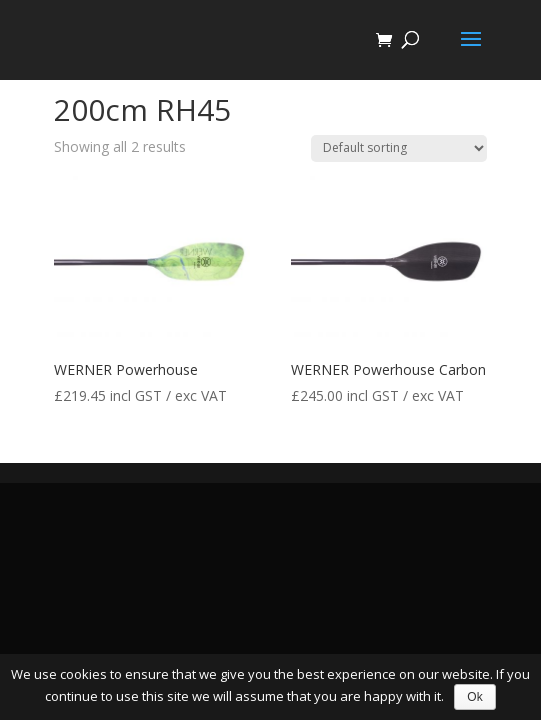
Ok (474, 697)
